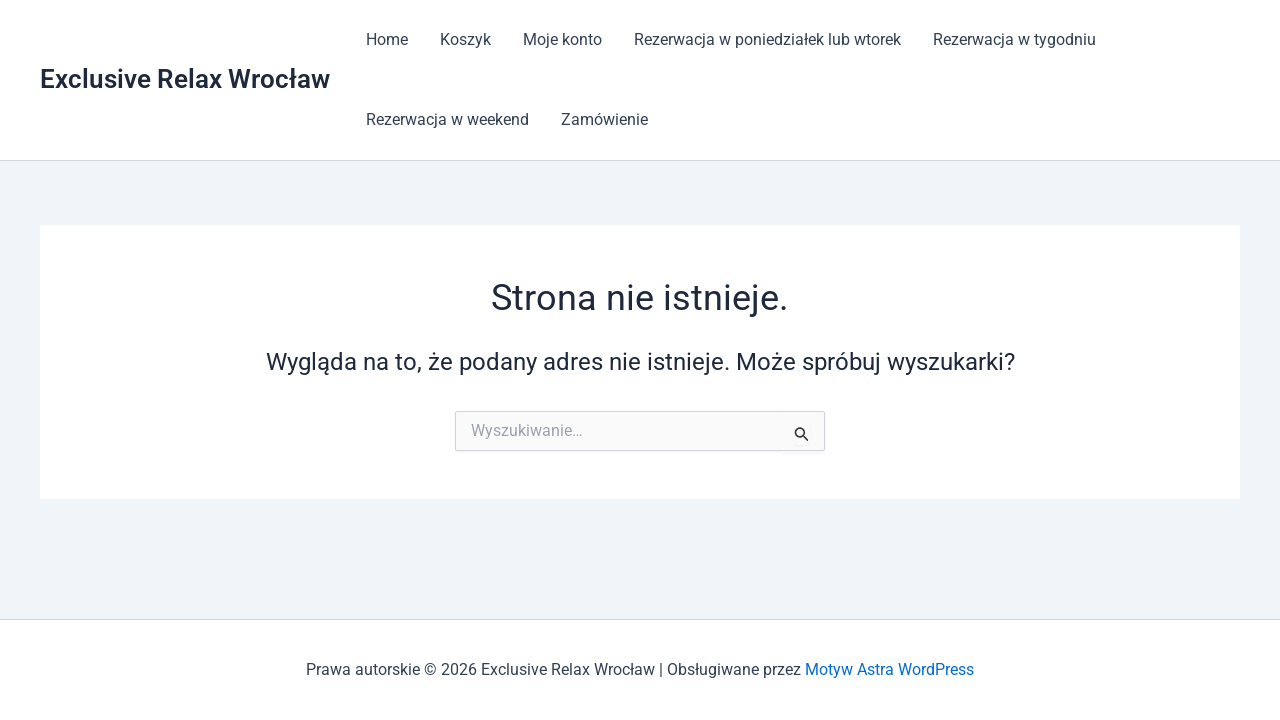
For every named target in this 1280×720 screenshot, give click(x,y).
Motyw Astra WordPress (889, 669)
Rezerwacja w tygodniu (1014, 39)
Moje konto (562, 39)
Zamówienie (604, 119)
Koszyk (465, 39)
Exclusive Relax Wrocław (185, 79)
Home (387, 39)
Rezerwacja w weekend (447, 119)
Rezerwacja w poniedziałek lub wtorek (767, 39)
